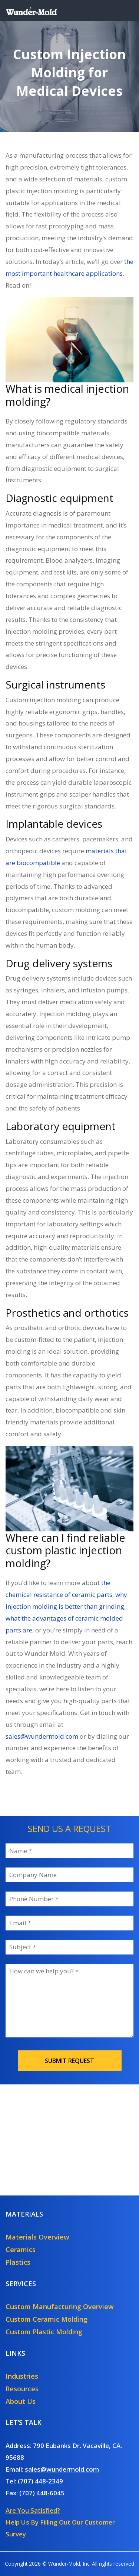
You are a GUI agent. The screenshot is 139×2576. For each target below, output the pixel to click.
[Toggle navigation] (122, 10)
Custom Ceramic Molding (46, 2319)
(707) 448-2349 (40, 2481)
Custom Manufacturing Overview (60, 2306)
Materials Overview (37, 2236)
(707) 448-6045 (41, 2493)
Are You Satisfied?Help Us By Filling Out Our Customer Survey (60, 2522)
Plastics (18, 2262)
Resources (22, 2388)
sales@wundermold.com (62, 2469)
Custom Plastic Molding (44, 2331)
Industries (22, 2376)
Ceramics (21, 2249)
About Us (21, 2401)
